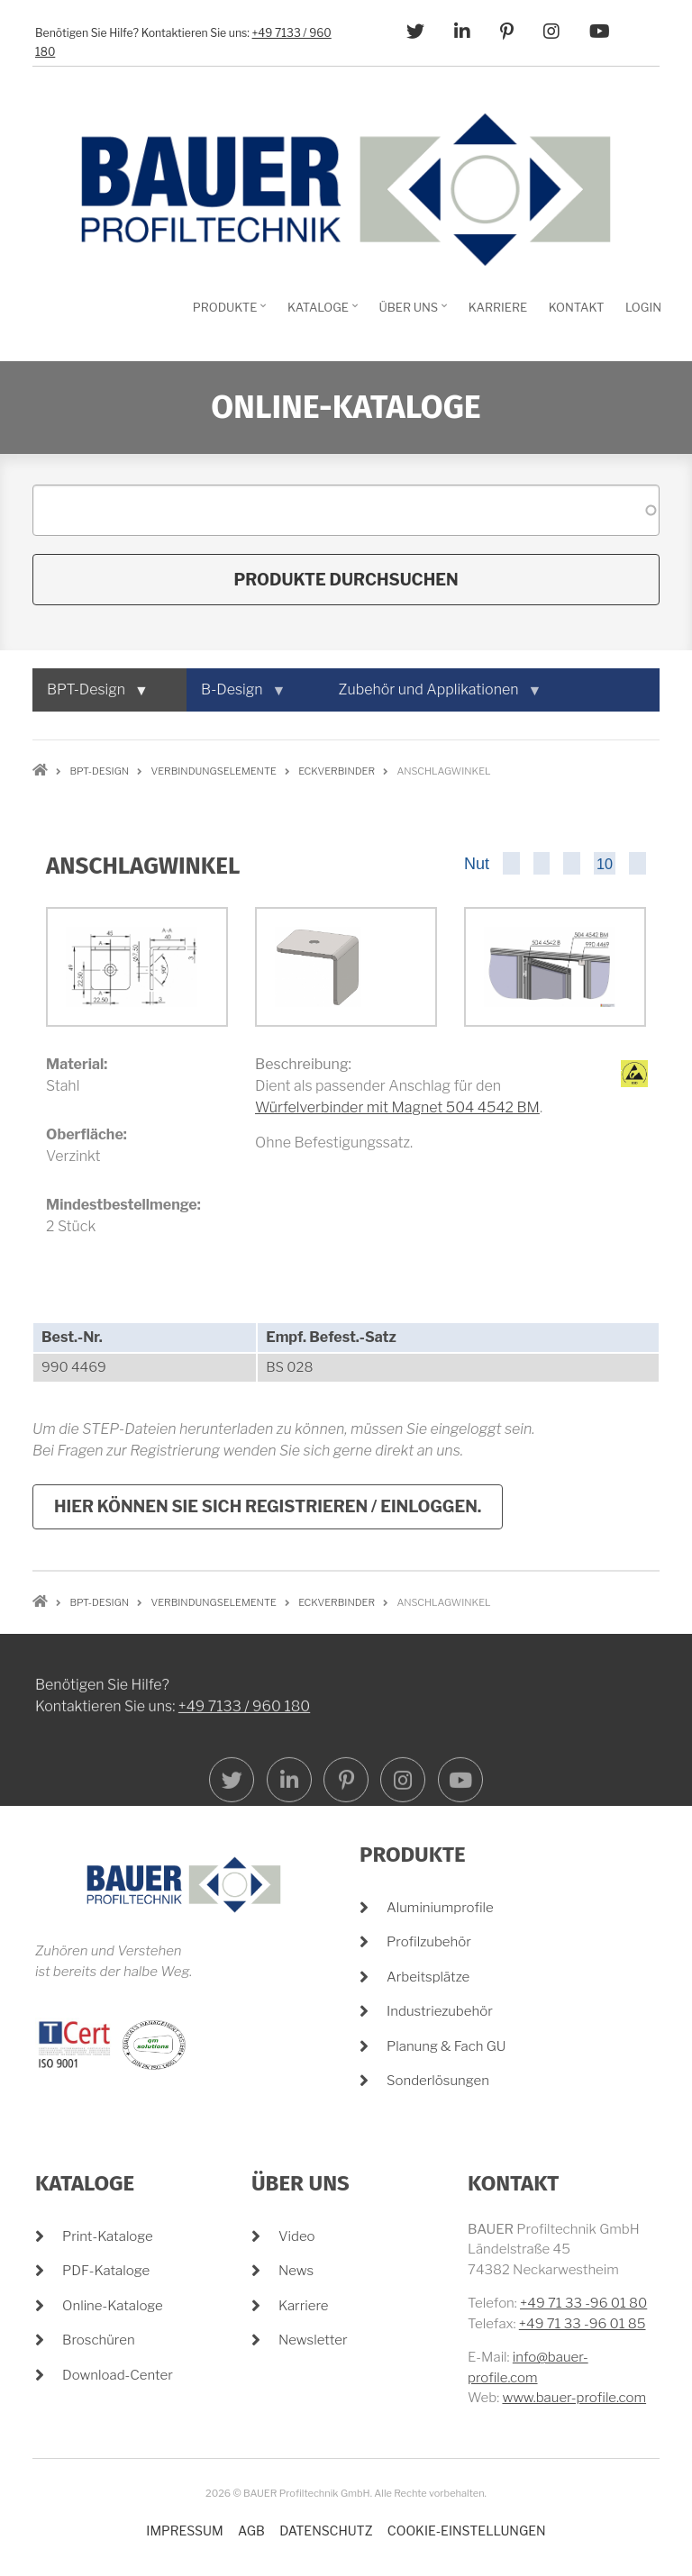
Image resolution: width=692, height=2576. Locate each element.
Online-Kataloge (112, 2306)
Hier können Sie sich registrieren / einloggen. (267, 1506)
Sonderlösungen (438, 2081)
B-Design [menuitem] (236, 696)
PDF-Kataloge (106, 2271)
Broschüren (98, 2340)
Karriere (303, 2306)
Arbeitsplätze (428, 1977)
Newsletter (313, 2340)
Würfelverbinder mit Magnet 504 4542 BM (397, 1107)
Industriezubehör (440, 2011)
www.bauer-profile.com (574, 2398)
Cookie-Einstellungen (466, 2530)
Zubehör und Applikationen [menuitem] (432, 696)
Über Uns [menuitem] (411, 313)
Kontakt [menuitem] (577, 307)
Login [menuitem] (643, 307)
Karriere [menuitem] (498, 307)
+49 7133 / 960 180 (244, 1855)
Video (296, 2236)
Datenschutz (325, 2530)
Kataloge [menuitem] (320, 313)
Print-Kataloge (107, 2236)
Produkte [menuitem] (227, 313)
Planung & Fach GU (446, 2046)
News (296, 2271)
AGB (251, 2530)
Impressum (184, 2530)
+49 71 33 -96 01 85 (582, 2324)
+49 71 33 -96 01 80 (583, 2303)
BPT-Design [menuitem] (89, 696)
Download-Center (117, 2375)
